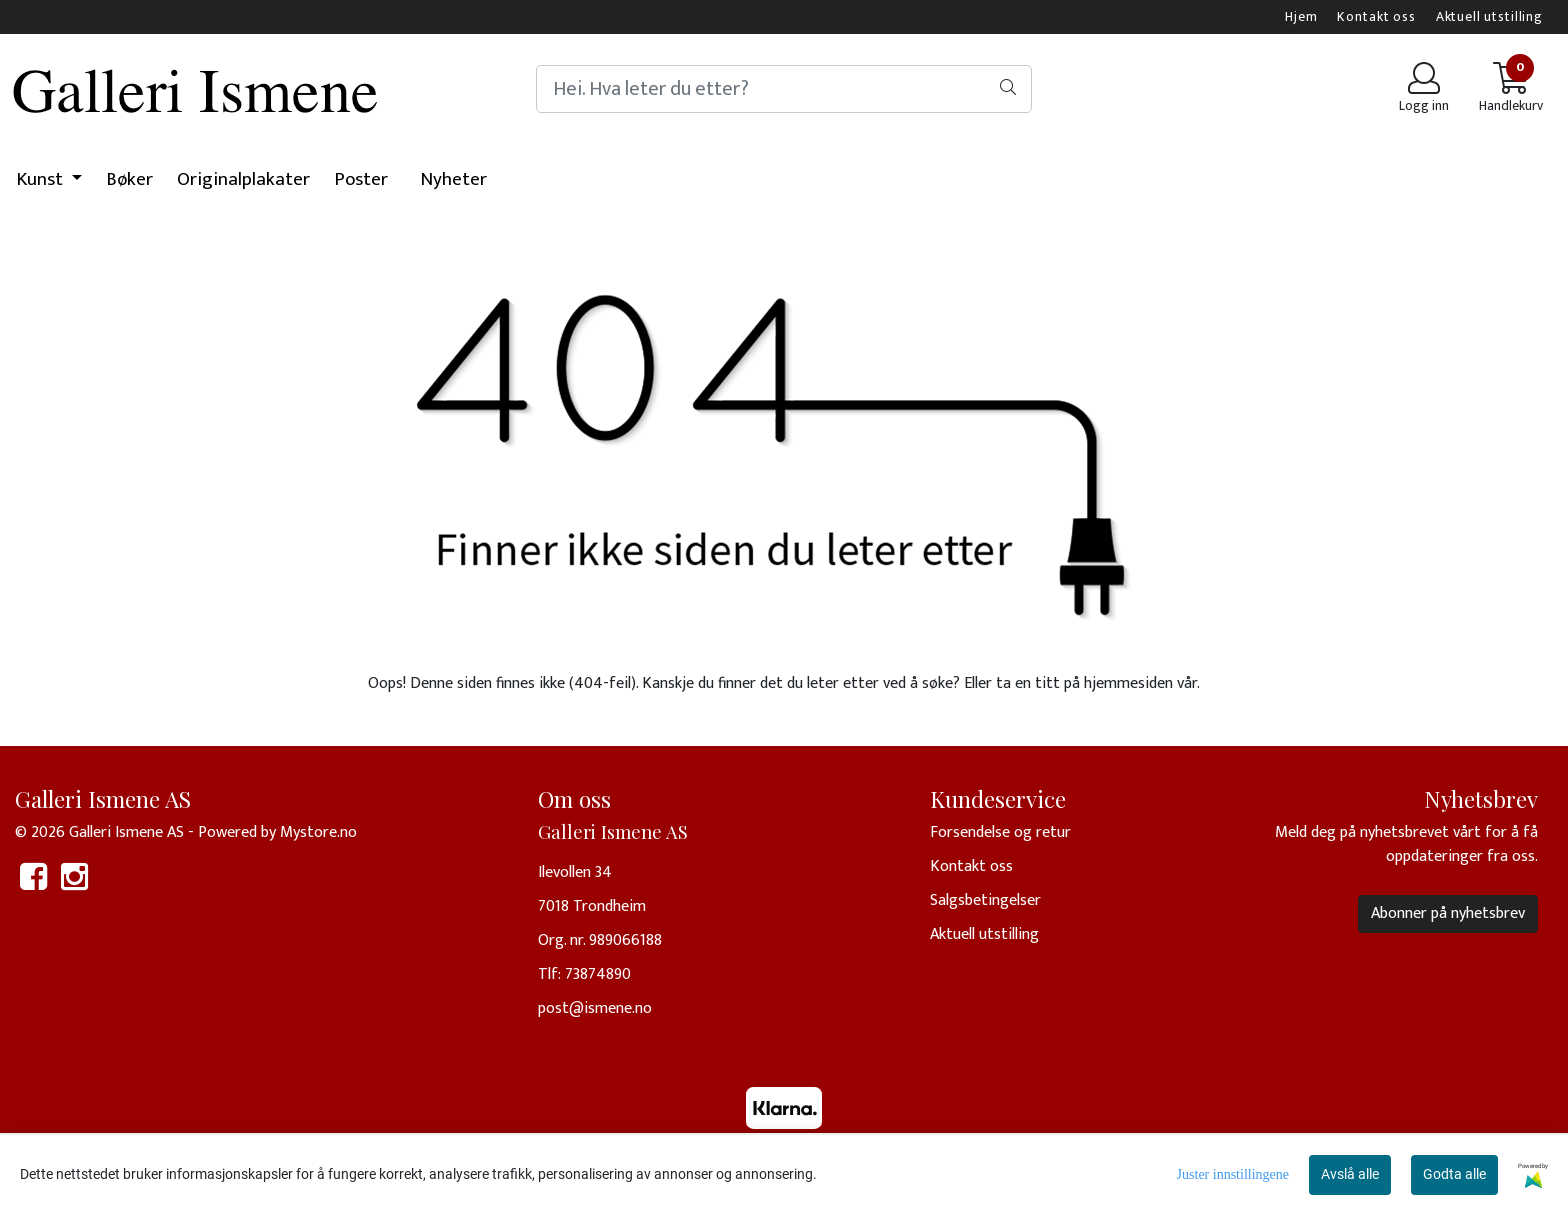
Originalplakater (243, 179)
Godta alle (1454, 1174)
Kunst (41, 179)
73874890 (598, 974)
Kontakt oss (1376, 17)
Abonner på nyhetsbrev (1448, 913)
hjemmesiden (1128, 683)
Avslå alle (1350, 1174)
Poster (361, 179)
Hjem (1301, 17)
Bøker (129, 179)
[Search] (784, 89)
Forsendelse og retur (1000, 832)
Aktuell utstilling (1489, 17)
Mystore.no (318, 832)
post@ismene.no (595, 1008)
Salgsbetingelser (985, 900)
